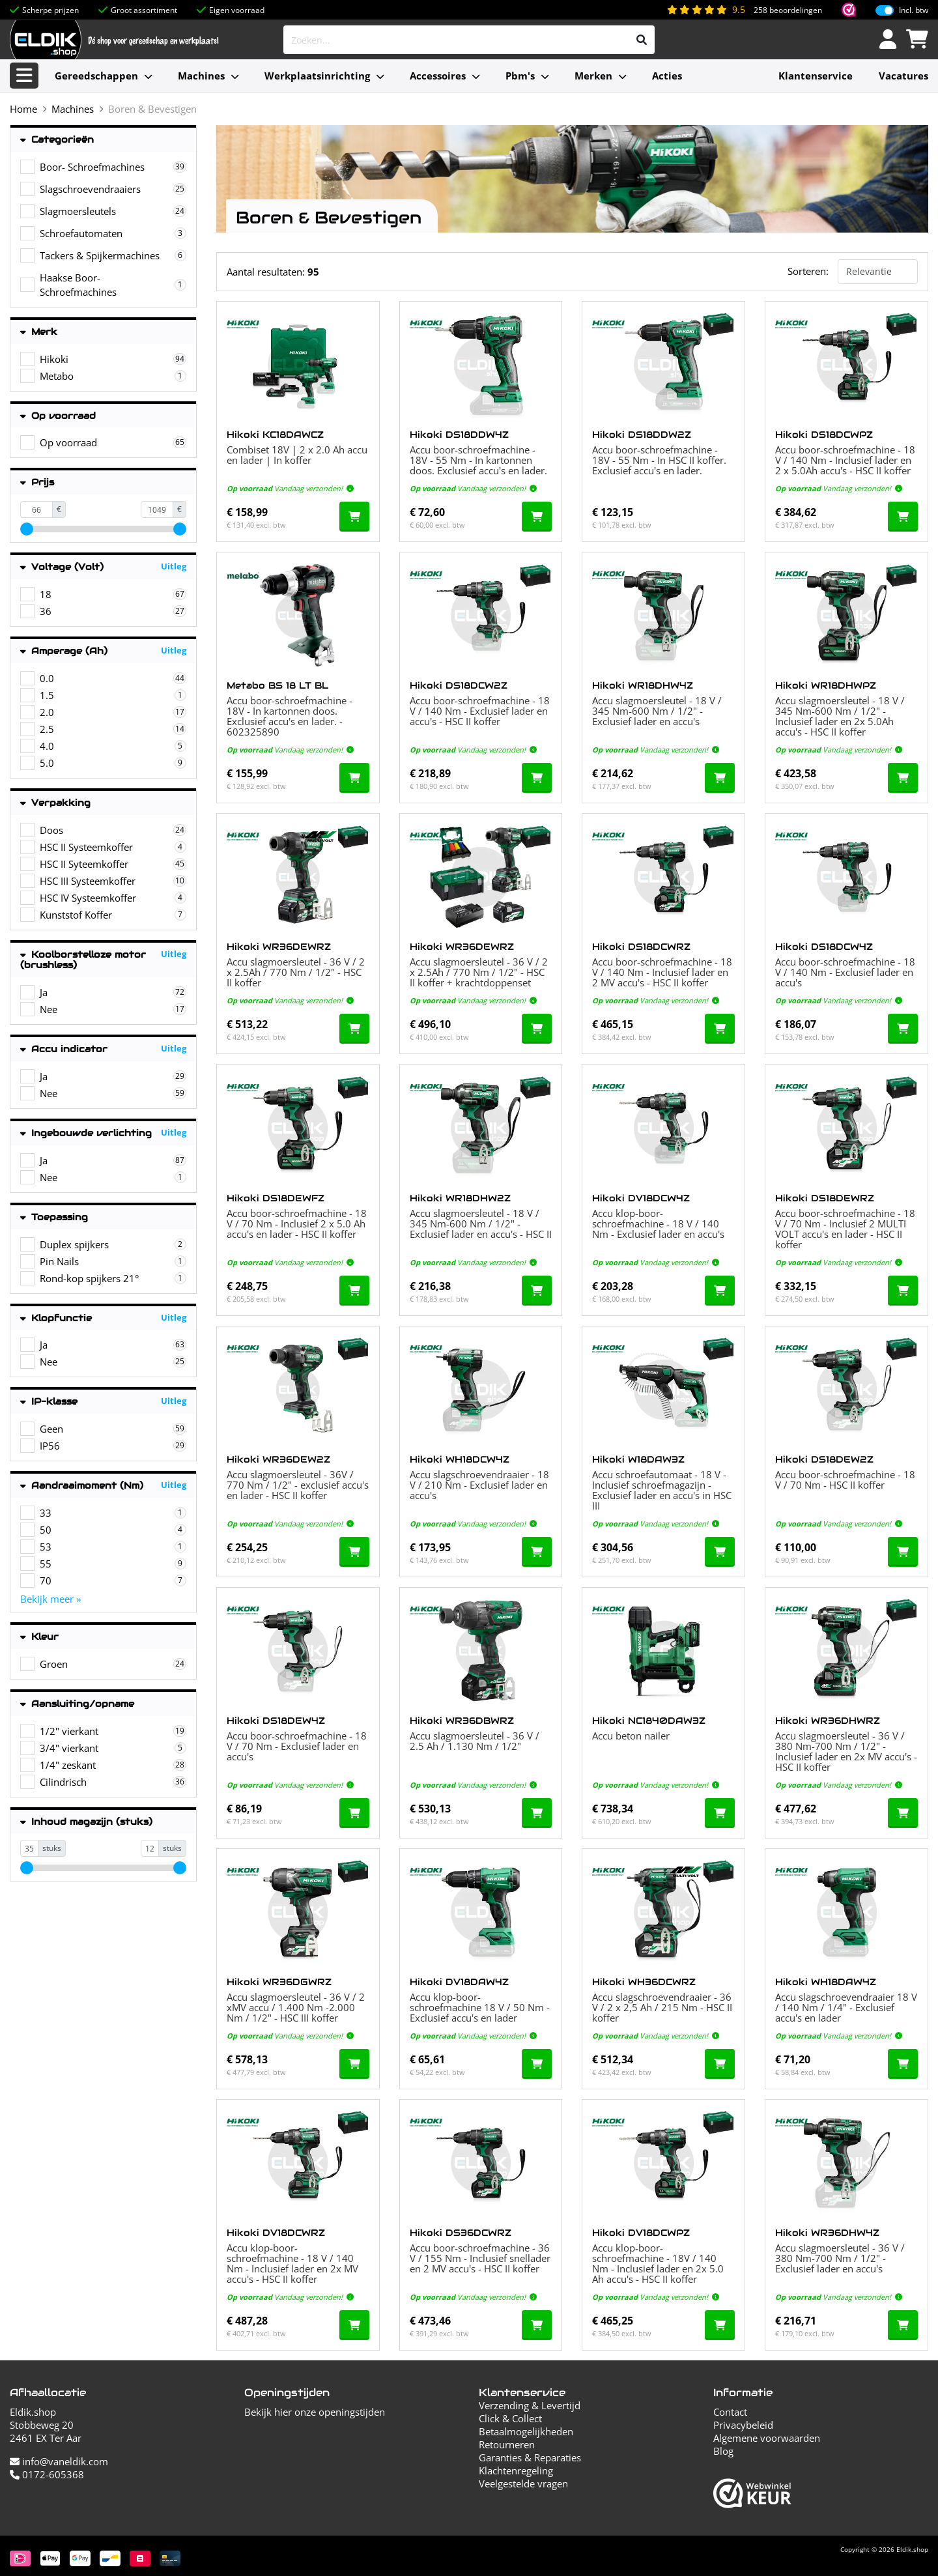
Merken (593, 75)
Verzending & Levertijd (529, 2405)
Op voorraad (58, 416)
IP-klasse (49, 1401)
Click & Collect (510, 2418)
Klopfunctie (56, 1318)
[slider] (26, 529)
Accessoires (438, 75)
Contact (730, 2411)
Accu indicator (63, 1049)
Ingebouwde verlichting (86, 1133)
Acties (667, 75)
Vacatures (903, 75)
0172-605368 (47, 2474)
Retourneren (507, 2444)
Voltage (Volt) (62, 567)
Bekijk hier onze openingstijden (314, 2411)
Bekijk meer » (50, 1598)
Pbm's (520, 75)
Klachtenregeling (516, 2470)
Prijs (37, 482)
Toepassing (54, 1217)
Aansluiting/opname (77, 1704)
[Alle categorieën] (24, 76)
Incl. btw (913, 10)
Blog (723, 2450)
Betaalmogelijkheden (526, 2431)
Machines (201, 75)
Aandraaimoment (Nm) (81, 1485)
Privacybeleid (743, 2424)
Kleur (39, 1636)
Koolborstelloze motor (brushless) (83, 960)
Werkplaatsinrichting (317, 75)
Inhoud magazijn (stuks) (86, 1821)
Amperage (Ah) (63, 651)
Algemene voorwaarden (766, 2437)
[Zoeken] (642, 39)
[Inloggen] (887, 39)
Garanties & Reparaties (530, 2457)
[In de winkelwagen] (354, 517)
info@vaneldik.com (59, 2461)
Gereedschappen (96, 75)
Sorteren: (808, 271)
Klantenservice (815, 75)
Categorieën (57, 139)
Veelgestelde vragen (523, 2483)
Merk (38, 331)
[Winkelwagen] (917, 39)
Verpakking (55, 803)
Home (23, 108)
